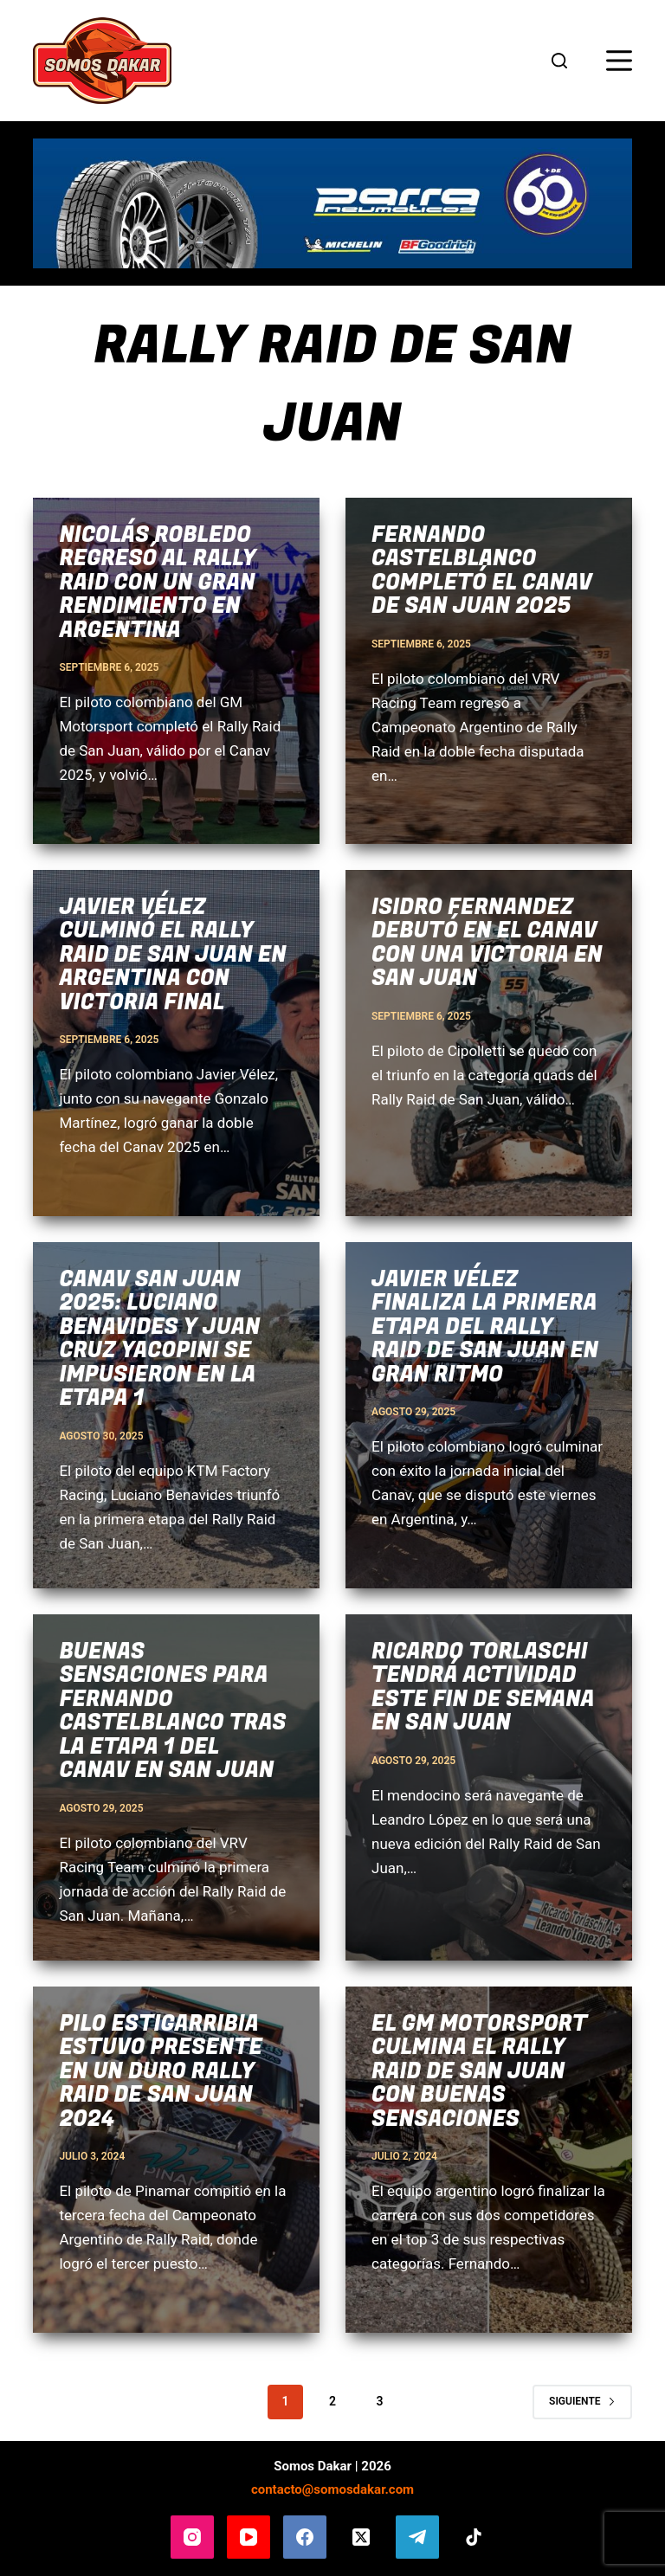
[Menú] (619, 61)
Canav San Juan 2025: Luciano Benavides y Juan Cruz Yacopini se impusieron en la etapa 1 (159, 1339)
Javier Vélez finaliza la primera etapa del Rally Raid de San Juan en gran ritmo (484, 1327)
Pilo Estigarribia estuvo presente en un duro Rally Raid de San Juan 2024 (160, 2071)
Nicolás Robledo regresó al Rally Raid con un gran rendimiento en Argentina (157, 583)
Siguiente (582, 2401)
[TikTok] (473, 2537)
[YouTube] (248, 2537)
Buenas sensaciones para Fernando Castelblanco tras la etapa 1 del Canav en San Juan (172, 1711)
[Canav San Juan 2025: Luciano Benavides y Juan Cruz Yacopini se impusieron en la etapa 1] (176, 1415)
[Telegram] (417, 2537)
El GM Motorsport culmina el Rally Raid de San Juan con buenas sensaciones (479, 2071)
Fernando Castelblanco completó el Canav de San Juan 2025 (481, 571)
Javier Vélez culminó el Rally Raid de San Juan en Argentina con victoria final (172, 955)
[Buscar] (559, 60)
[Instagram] (192, 2537)
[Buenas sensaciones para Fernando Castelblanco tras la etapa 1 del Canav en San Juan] (176, 1787)
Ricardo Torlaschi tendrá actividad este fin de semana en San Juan (483, 1688)
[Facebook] (304, 2537)
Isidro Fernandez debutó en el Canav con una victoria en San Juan (487, 943)
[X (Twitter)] (361, 2537)
